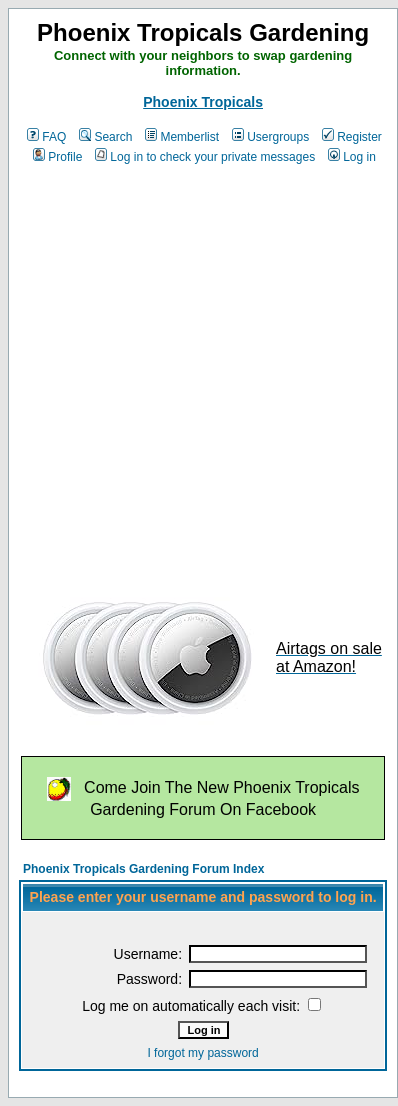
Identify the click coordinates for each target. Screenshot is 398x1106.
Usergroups (270, 137)
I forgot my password (202, 1053)
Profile (57, 157)
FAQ (46, 137)
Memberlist (182, 137)
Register (352, 137)
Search (105, 137)
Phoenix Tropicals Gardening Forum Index (143, 869)
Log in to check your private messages (205, 157)
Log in (352, 157)
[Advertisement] (187, 374)
